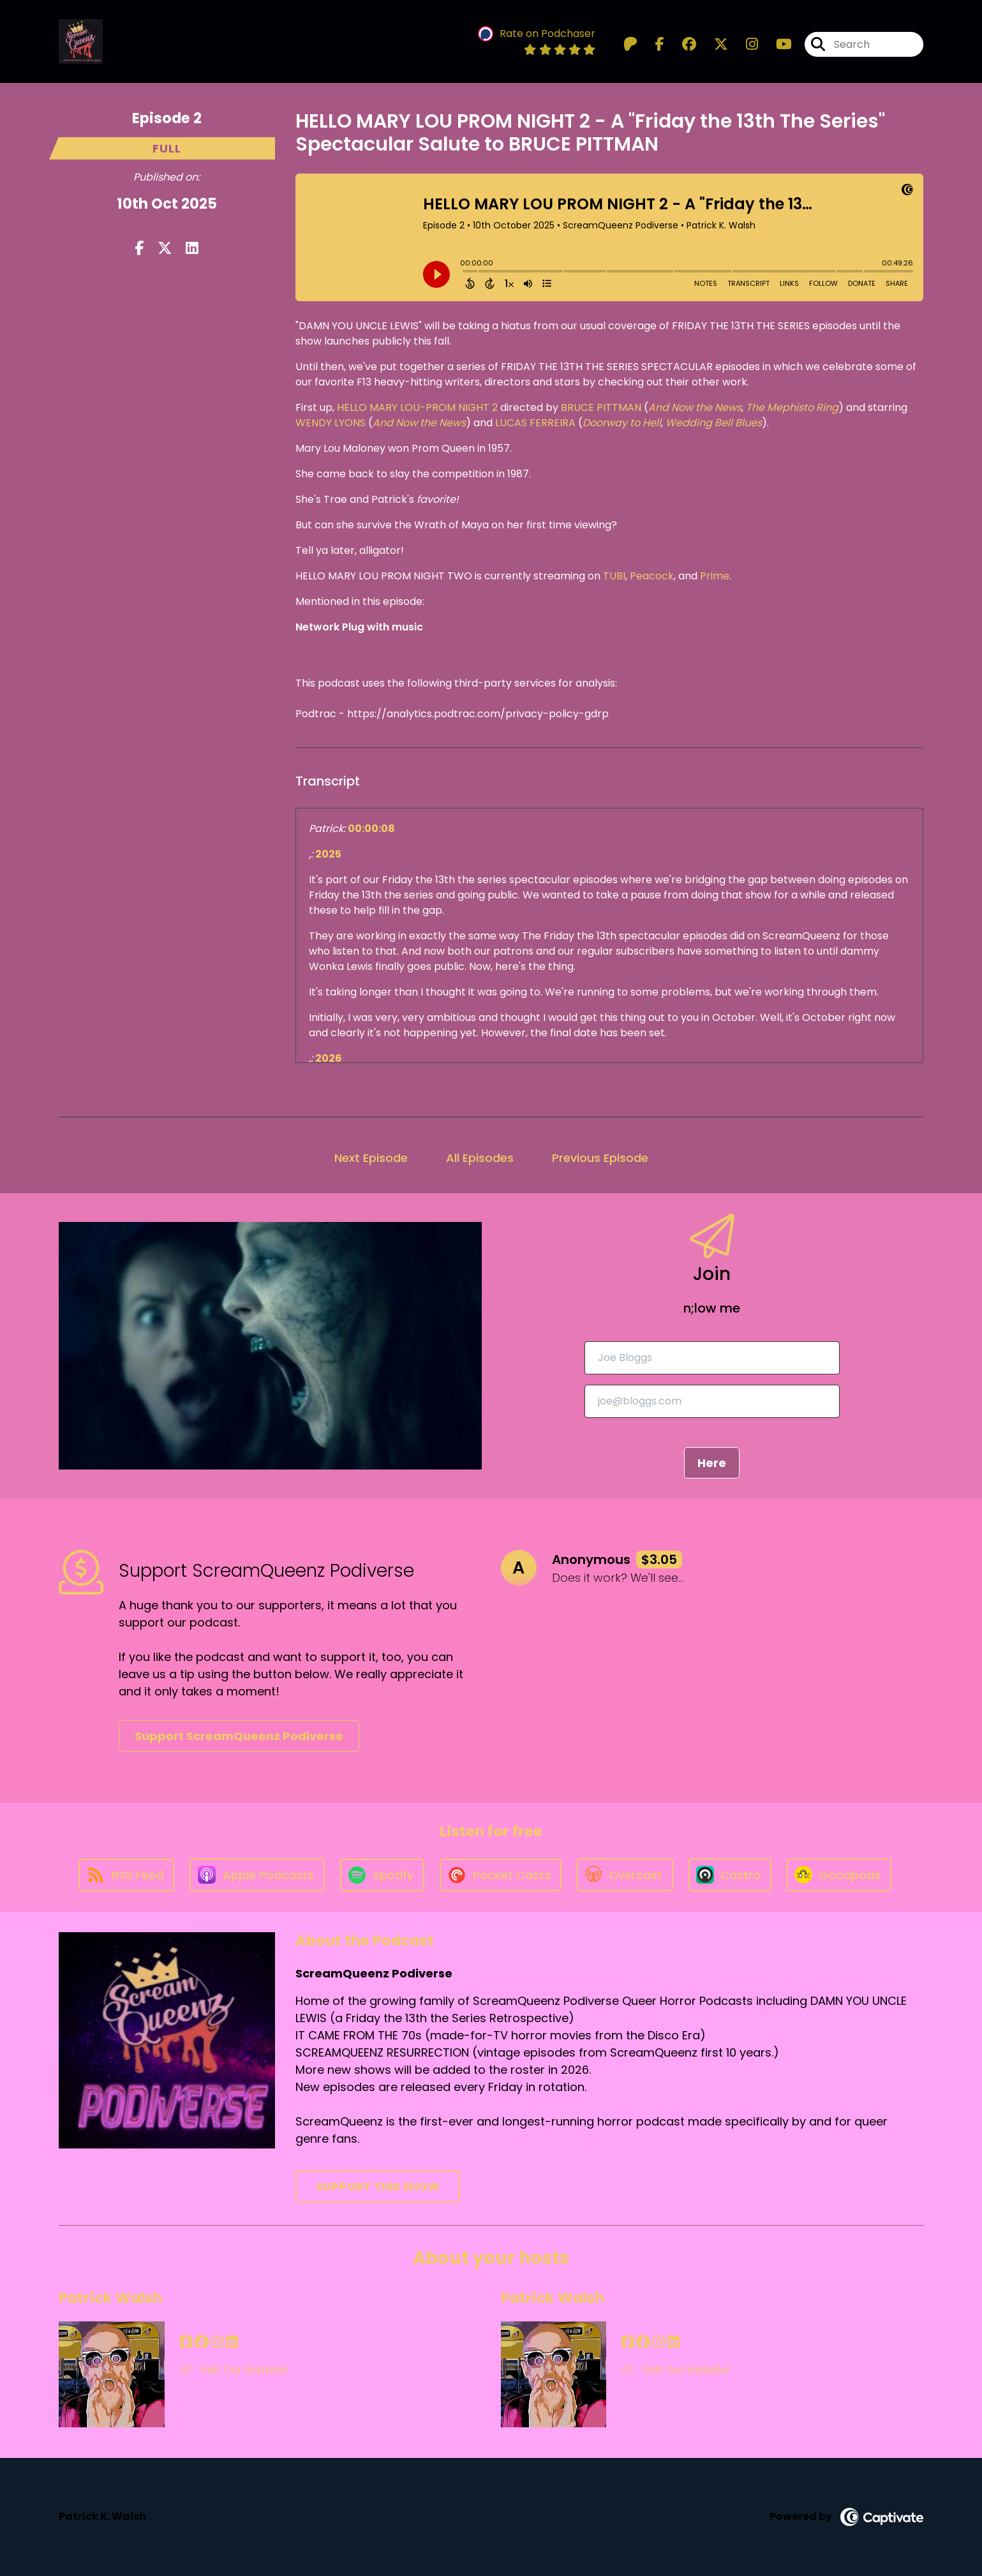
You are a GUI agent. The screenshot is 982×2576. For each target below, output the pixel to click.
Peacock (652, 576)
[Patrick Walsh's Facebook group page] (202, 2342)
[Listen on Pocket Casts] (501, 1875)
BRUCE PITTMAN (601, 407)
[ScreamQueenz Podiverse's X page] (713, 44)
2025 (328, 854)
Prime (714, 576)
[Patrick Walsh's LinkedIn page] (232, 2342)
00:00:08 (371, 828)
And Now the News (694, 407)
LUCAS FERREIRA (535, 422)
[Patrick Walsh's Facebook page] (186, 2342)
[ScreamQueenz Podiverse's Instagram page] (744, 44)
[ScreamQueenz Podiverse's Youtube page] (776, 44)
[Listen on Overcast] (625, 1874)
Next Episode (371, 1158)
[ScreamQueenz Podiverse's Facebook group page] (681, 44)
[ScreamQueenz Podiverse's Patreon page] (630, 44)
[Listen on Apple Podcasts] (257, 1874)
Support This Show (378, 2186)
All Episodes (480, 1158)
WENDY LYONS (330, 422)
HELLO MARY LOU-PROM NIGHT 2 (416, 407)
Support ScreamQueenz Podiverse (239, 1736)
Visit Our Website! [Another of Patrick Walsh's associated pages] (234, 2369)
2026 (328, 1058)
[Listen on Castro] (729, 1874)
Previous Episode (600, 1158)
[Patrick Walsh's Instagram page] (217, 2342)
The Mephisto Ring (792, 407)
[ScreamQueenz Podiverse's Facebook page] (652, 44)
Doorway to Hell (622, 422)
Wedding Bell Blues (714, 422)
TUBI (614, 576)
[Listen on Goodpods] (839, 1874)
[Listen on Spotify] (382, 1875)
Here (711, 1463)
